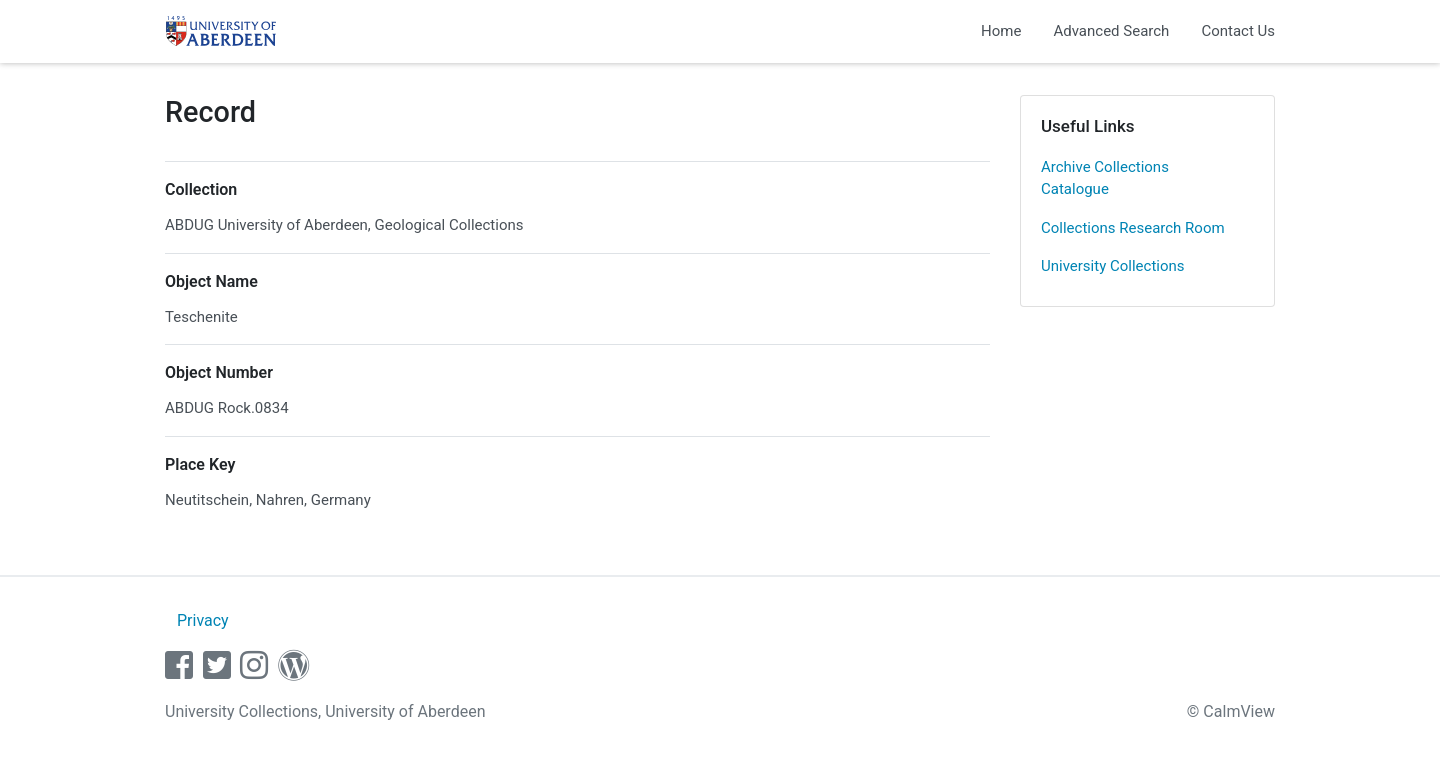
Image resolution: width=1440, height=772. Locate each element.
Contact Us (1238, 31)
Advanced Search (1111, 31)
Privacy (203, 620)
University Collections (1113, 266)
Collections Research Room (1133, 228)
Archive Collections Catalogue (1105, 178)
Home (1001, 31)
